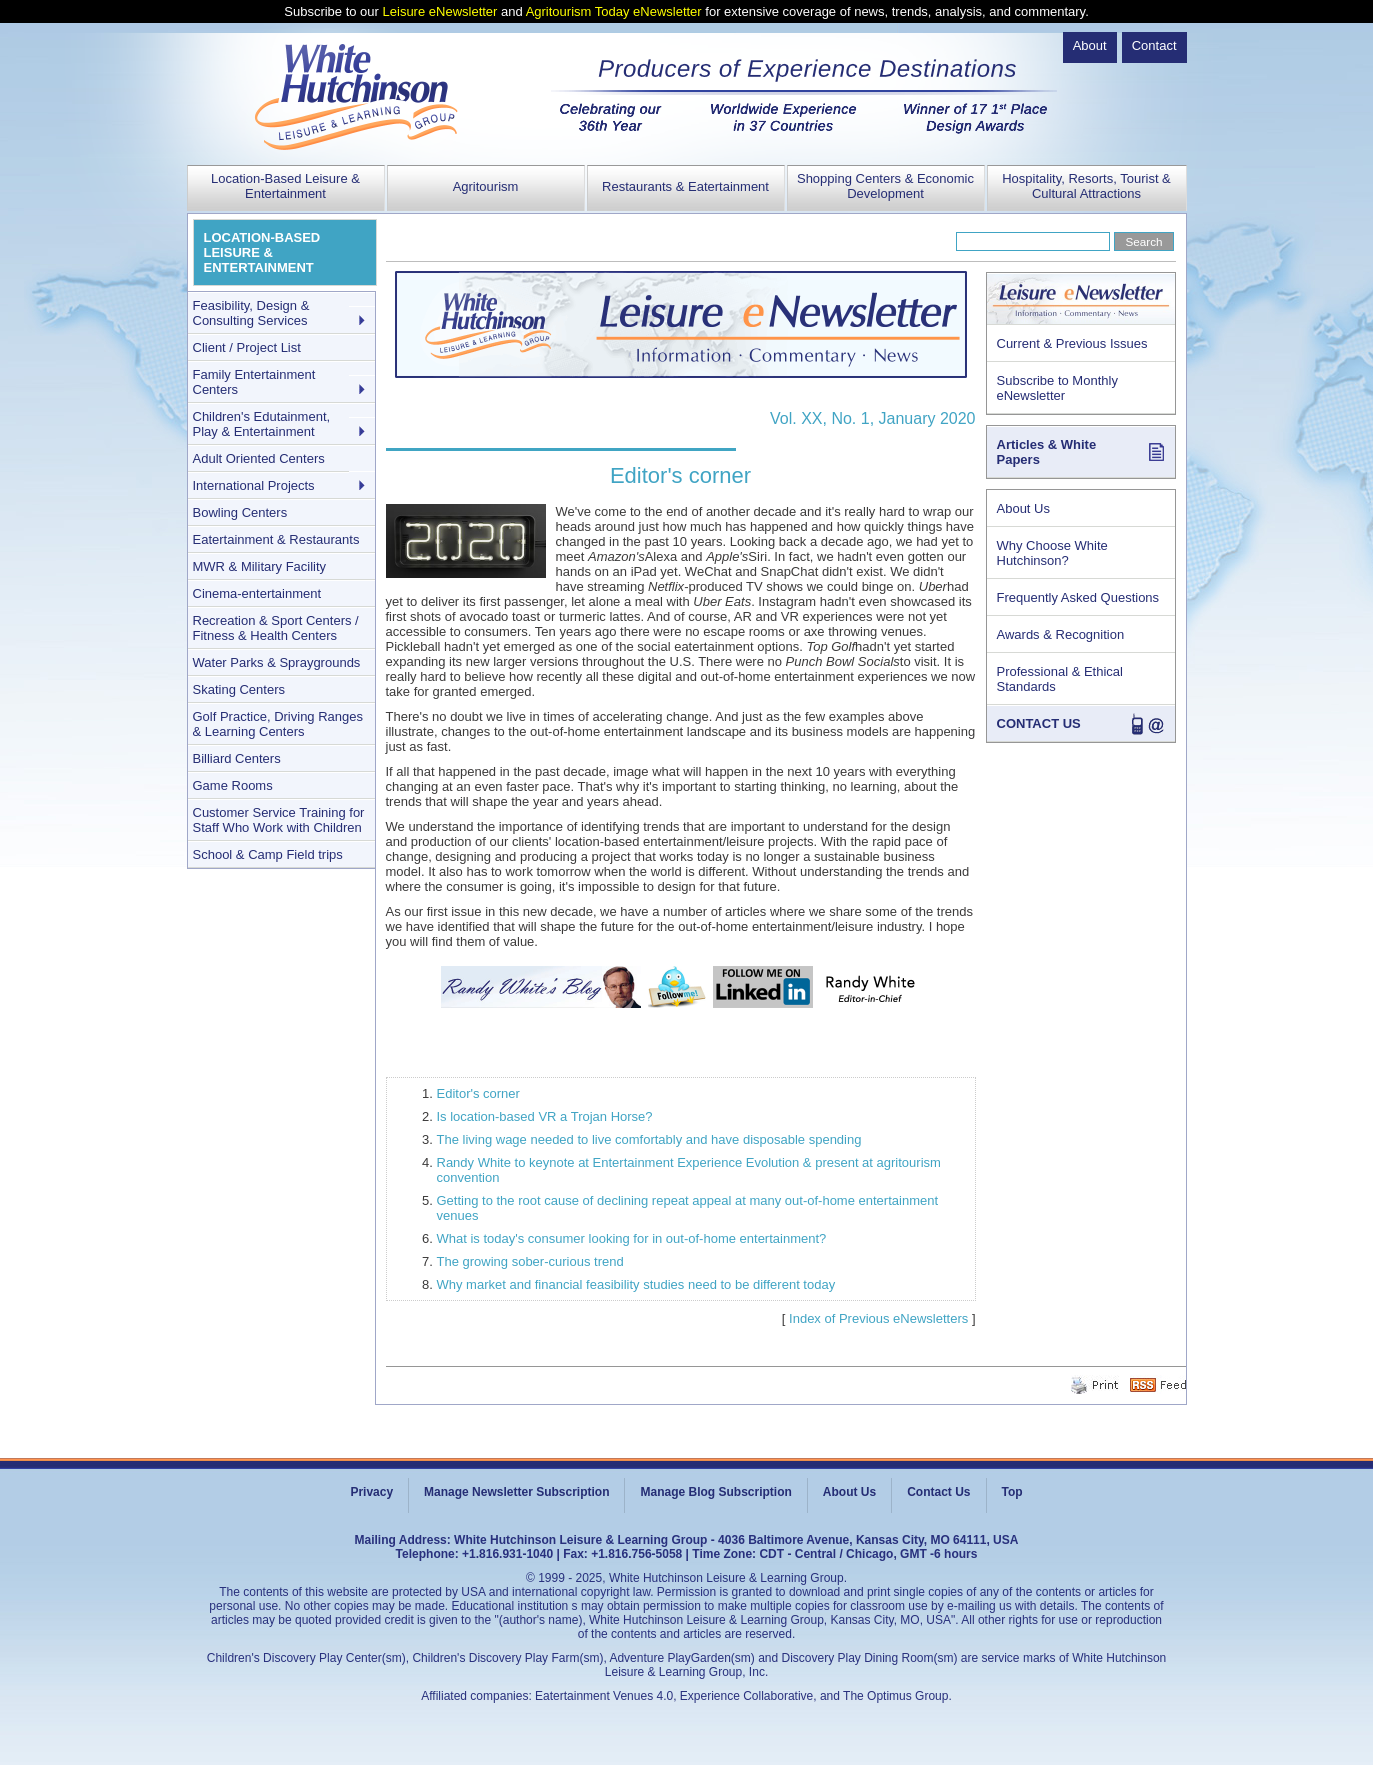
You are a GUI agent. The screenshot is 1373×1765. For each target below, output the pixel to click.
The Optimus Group (895, 1696)
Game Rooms (233, 785)
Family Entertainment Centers (254, 382)
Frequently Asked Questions (1078, 597)
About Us (1023, 508)
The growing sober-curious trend (530, 1261)
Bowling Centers (240, 512)
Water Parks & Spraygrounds (277, 662)
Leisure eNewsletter (440, 11)
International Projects (254, 485)
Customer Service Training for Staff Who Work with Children (279, 820)
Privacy (371, 1492)
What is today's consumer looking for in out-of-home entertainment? (632, 1238)
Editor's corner (478, 1093)
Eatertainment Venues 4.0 (604, 1696)
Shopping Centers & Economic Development (885, 186)
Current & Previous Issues (1072, 343)
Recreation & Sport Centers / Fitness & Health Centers (276, 628)
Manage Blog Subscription (715, 1492)
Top (1012, 1492)
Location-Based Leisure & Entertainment (285, 186)
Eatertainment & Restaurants (276, 539)
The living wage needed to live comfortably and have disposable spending (649, 1139)
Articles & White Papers (1047, 452)
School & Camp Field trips (268, 854)
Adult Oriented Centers (259, 458)
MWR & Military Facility (260, 566)
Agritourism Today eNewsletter (614, 11)
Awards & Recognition (1061, 634)
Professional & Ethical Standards (1060, 679)
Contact (1154, 45)
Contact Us (938, 1492)
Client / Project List (247, 347)
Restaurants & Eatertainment (685, 186)
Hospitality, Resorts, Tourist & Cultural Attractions (1086, 186)
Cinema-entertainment (257, 593)
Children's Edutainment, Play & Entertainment (262, 424)
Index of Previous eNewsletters (878, 1318)
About (1090, 45)
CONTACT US (1039, 723)
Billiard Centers (237, 758)
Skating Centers (239, 689)
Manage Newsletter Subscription (516, 1492)
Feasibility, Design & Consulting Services (251, 313)
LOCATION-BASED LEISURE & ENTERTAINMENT (262, 252)
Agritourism (486, 186)
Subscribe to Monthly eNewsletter (1057, 388)
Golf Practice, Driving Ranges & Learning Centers (278, 724)
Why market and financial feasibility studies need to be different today (636, 1284)
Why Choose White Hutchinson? (1052, 553)
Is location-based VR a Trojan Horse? (545, 1116)
